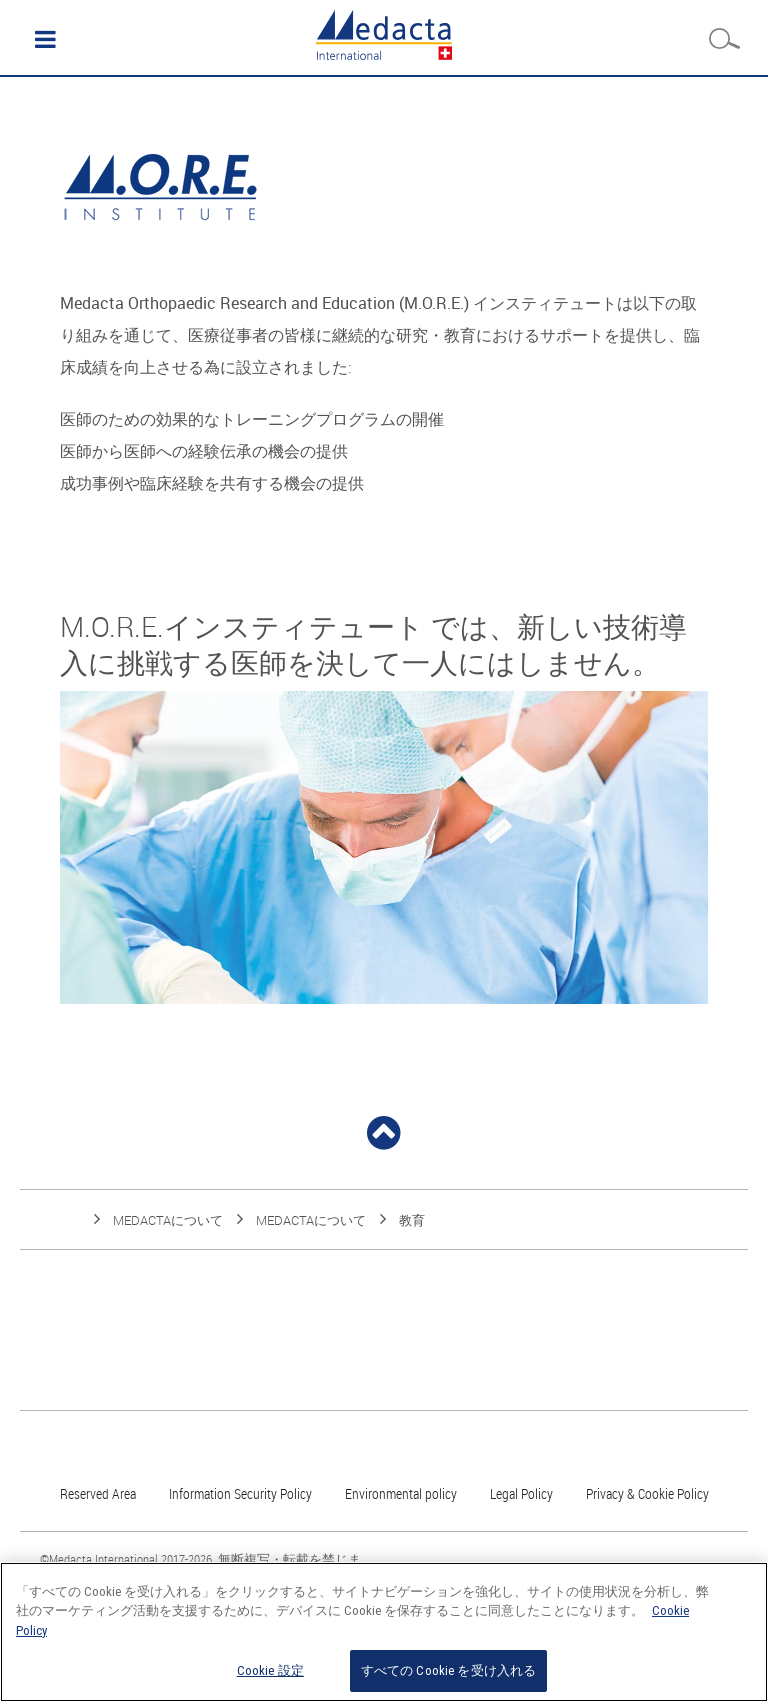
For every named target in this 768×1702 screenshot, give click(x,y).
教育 (412, 1220)
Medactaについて (168, 1220)
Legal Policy (521, 1493)
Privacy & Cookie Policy (647, 1493)
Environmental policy (401, 1493)
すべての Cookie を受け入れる (448, 1670)
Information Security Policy (240, 1493)
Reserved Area (98, 1493)
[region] (384, 1632)
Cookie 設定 (270, 1670)
